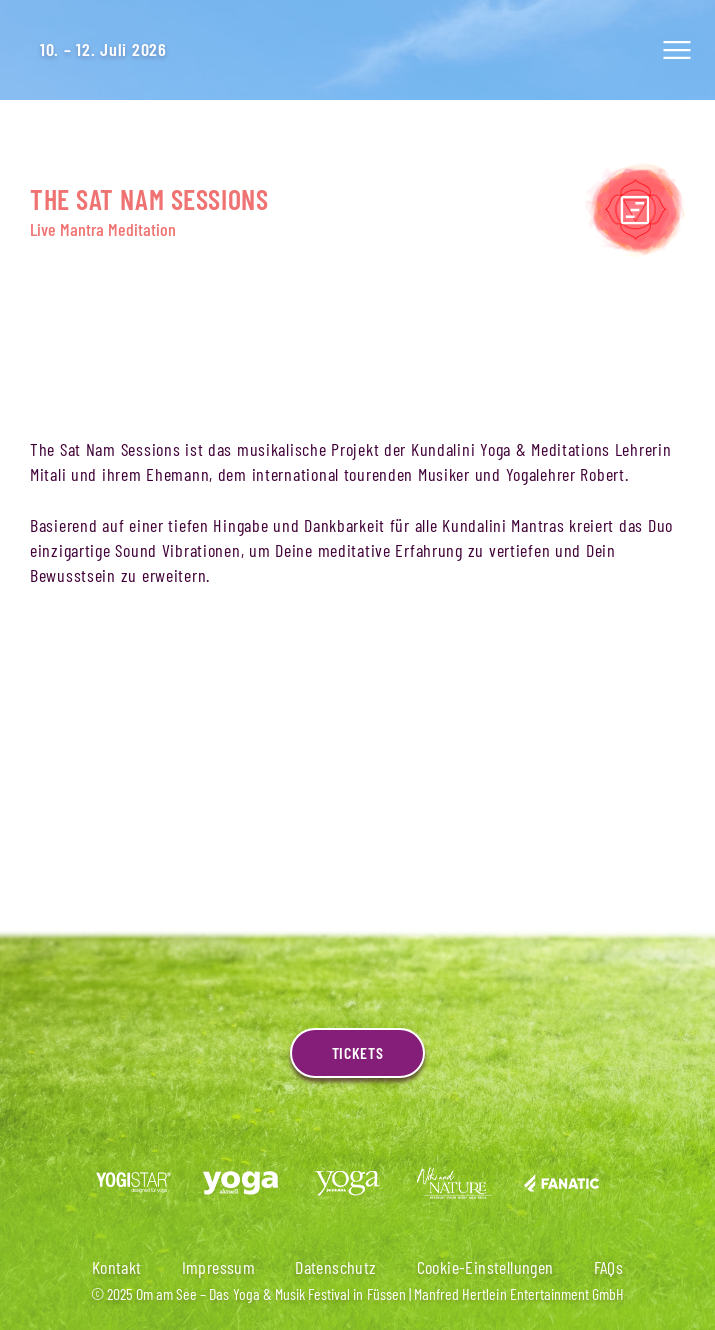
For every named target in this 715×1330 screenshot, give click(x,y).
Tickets (357, 1052)
